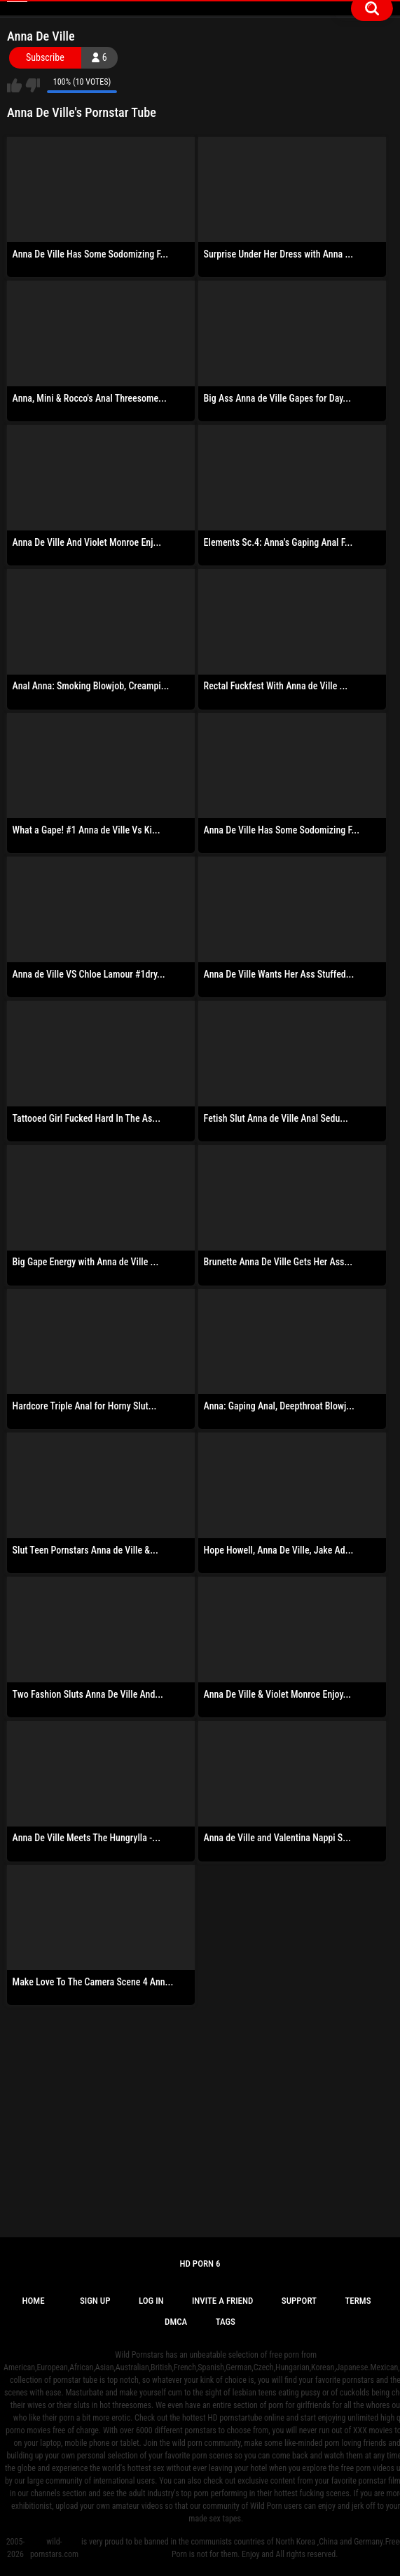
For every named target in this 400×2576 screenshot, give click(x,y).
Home (33, 2300)
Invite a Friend (222, 2300)
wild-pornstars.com (54, 2548)
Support (299, 2300)
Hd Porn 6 (199, 2263)
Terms (358, 2300)
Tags (225, 2321)
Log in (151, 2300)
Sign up (95, 2300)
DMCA (176, 2321)
